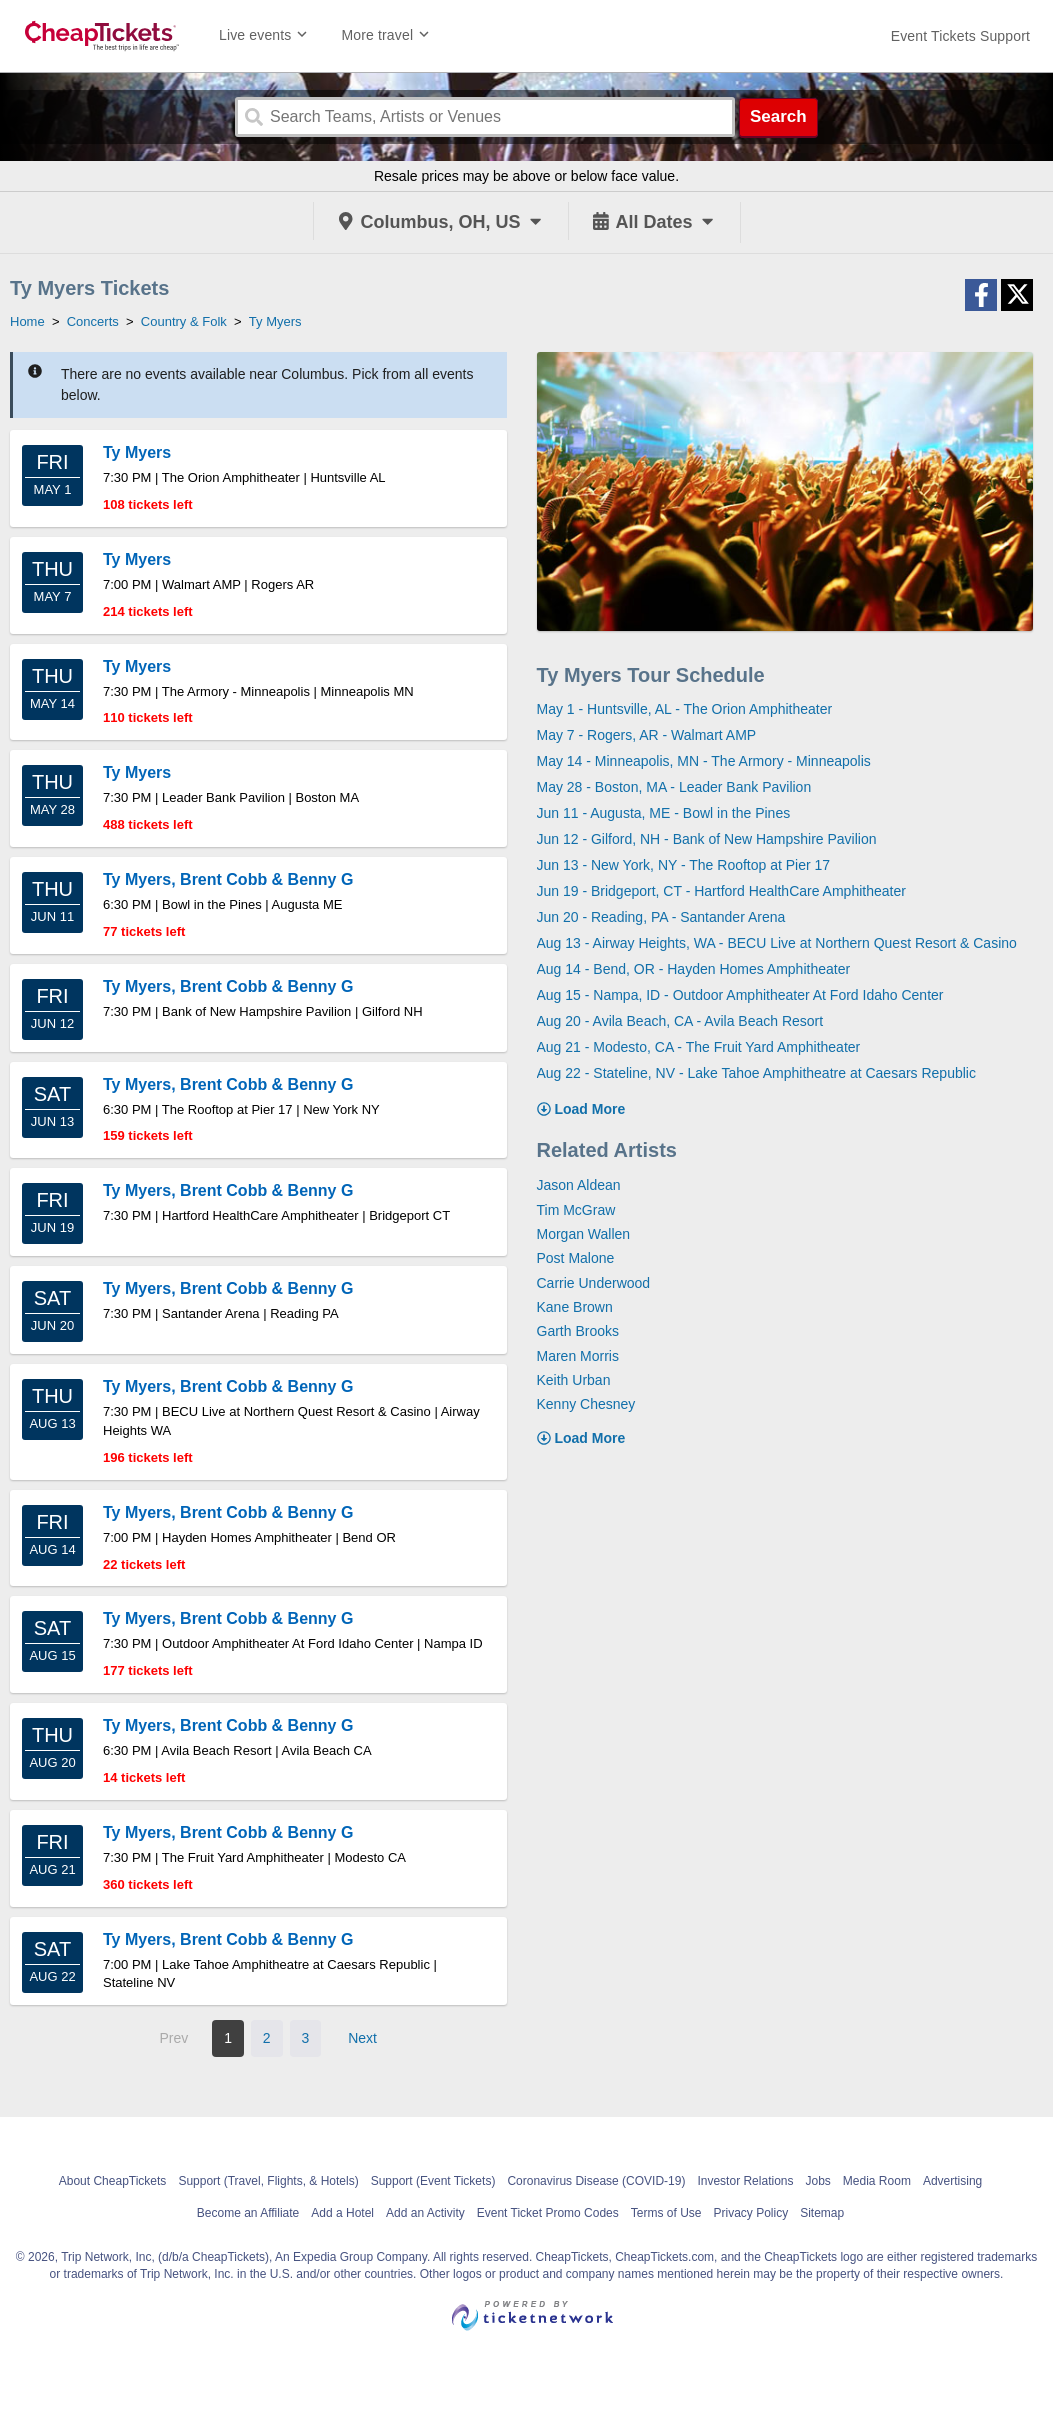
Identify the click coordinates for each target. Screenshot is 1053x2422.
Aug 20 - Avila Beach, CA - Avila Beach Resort (680, 1021)
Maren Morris (578, 1356)
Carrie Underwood (594, 1283)
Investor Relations (745, 2181)
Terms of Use (666, 2213)
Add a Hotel (342, 2213)
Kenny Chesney (586, 1404)
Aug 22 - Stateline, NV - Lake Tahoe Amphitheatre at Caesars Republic (756, 1073)
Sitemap (822, 2213)
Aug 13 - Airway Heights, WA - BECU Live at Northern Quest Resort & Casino (777, 943)
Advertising (952, 2181)
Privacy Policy (750, 2213)
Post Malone (576, 1258)
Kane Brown (575, 1307)
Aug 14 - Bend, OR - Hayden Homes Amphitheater (694, 969)
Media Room (877, 2181)
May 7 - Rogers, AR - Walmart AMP (647, 735)
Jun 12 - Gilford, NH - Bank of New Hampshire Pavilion (707, 839)
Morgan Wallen (584, 1234)
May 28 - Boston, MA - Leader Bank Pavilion (674, 787)
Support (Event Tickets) (433, 2181)
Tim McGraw (576, 1210)
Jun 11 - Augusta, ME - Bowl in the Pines (664, 813)
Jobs (817, 2181)
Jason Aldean (579, 1185)
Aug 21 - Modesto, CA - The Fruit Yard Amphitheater (699, 1047)
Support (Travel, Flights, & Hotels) (268, 2181)
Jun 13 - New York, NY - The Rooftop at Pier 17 (684, 865)
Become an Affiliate (248, 2213)
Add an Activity (425, 2213)
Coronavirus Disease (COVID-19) (596, 2181)
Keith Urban (574, 1380)
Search (778, 116)
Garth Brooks (578, 1331)
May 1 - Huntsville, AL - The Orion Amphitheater (685, 709)
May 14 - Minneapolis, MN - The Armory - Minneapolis (704, 761)
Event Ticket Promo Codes (548, 2213)
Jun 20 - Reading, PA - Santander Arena (661, 917)
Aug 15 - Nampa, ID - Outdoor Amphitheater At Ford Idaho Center (740, 995)
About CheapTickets (113, 2181)
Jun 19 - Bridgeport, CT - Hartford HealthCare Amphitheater (721, 891)
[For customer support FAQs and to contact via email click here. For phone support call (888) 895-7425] (960, 36)
